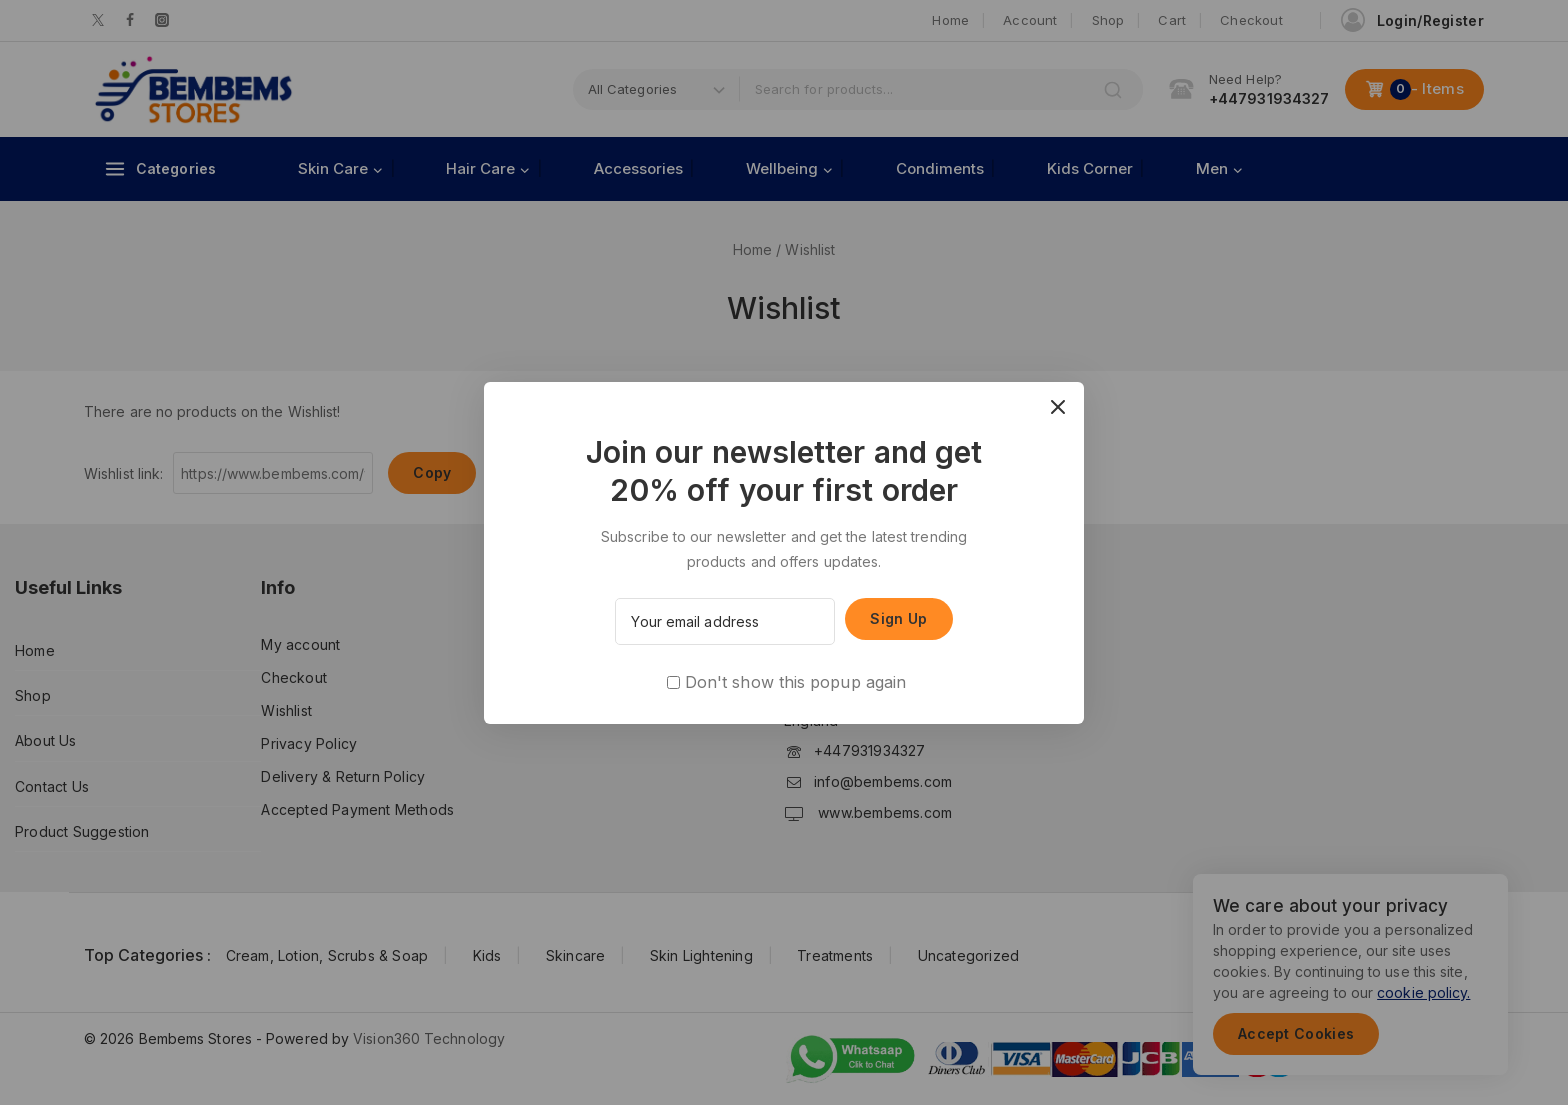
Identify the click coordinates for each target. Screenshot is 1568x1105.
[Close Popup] (1058, 407)
